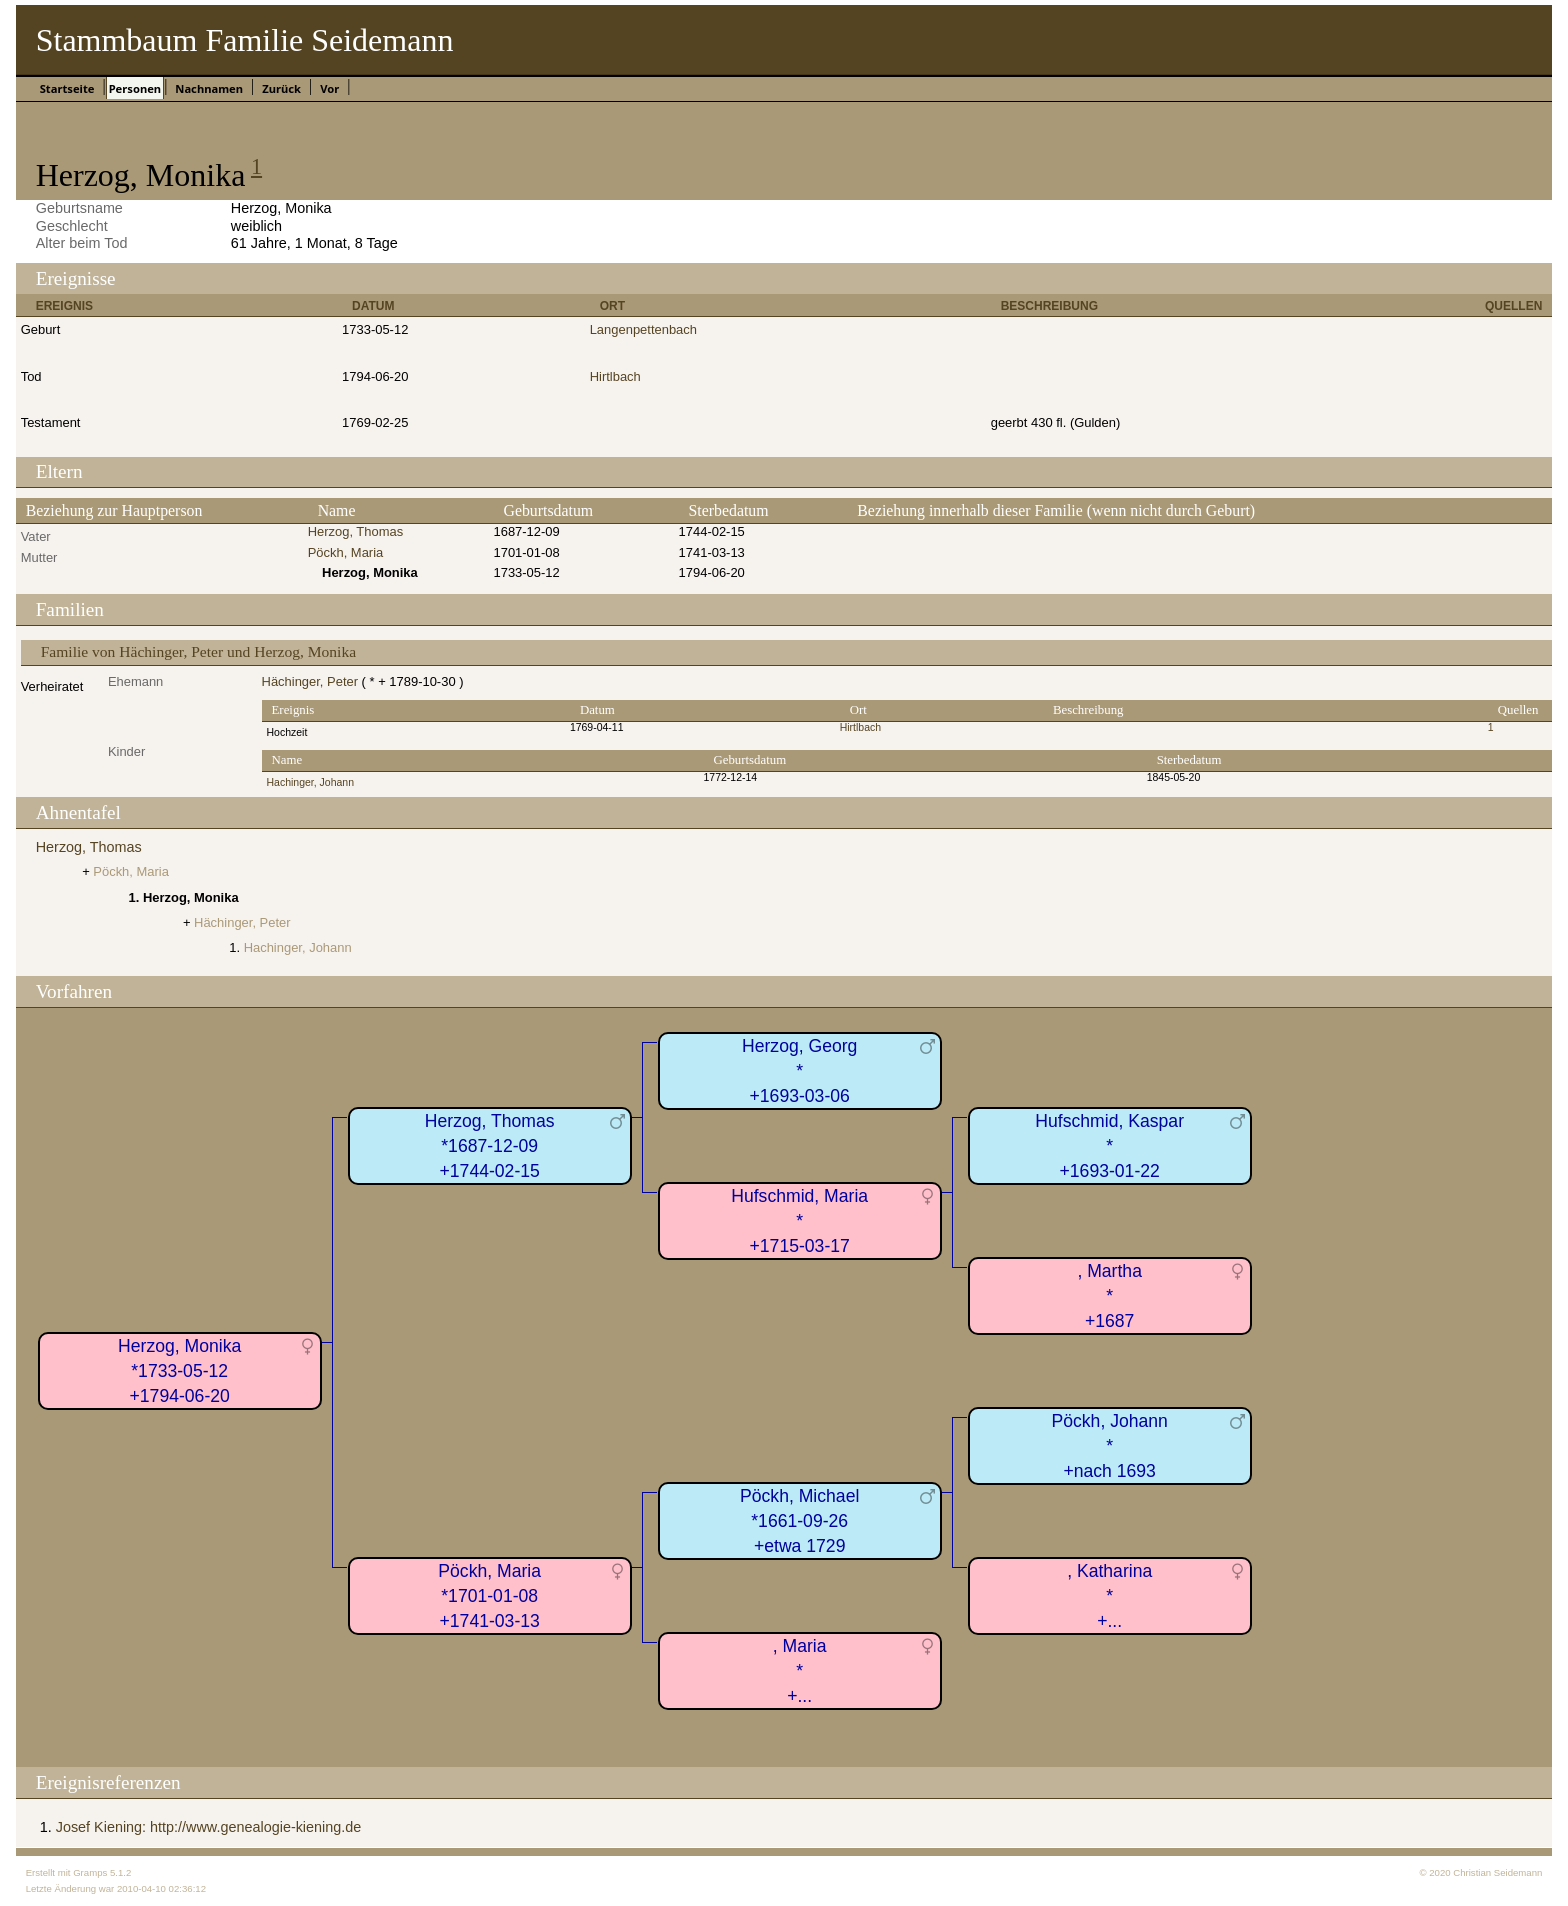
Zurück (281, 88)
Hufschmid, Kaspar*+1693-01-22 (1109, 1145)
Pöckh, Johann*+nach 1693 (1109, 1445)
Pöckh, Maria (346, 552)
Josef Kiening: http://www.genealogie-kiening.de (209, 1827)
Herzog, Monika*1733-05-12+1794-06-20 (179, 1370)
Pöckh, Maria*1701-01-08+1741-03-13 (489, 1595)
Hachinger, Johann (310, 782)
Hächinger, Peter (310, 681)
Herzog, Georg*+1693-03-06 (799, 1070)
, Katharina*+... (1109, 1595)
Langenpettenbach (643, 329)
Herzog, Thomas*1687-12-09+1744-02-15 (490, 1145)
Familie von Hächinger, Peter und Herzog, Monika (198, 651)
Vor (329, 88)
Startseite (67, 88)
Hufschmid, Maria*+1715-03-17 (799, 1220)
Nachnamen (209, 88)
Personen (135, 88)
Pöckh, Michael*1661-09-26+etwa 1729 (799, 1520)
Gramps (90, 1872)
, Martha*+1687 (1109, 1295)
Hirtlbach (615, 376)
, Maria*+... (800, 1670)
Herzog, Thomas (356, 531)
